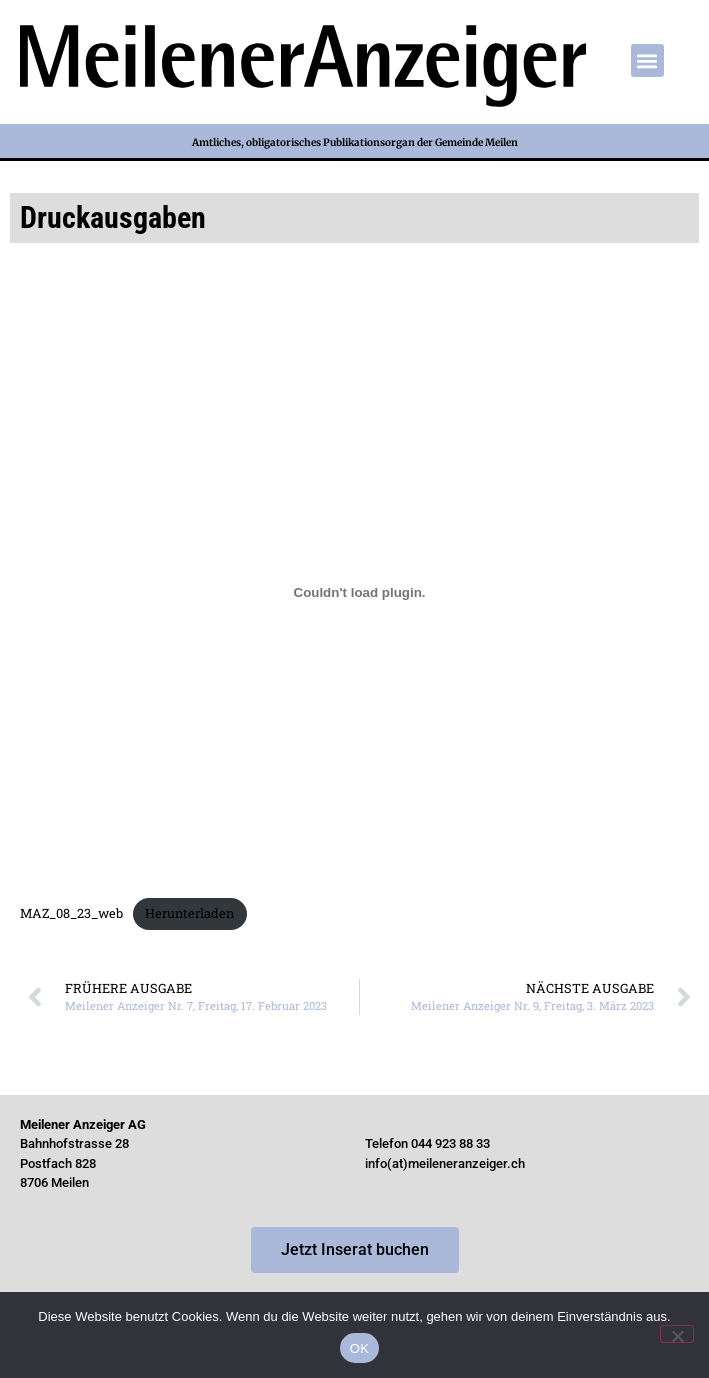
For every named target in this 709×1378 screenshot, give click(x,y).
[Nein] (677, 1334)
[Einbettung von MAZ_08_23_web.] (359, 593)
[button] (647, 60)
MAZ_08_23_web (71, 913)
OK (359, 1348)
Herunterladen (189, 913)
